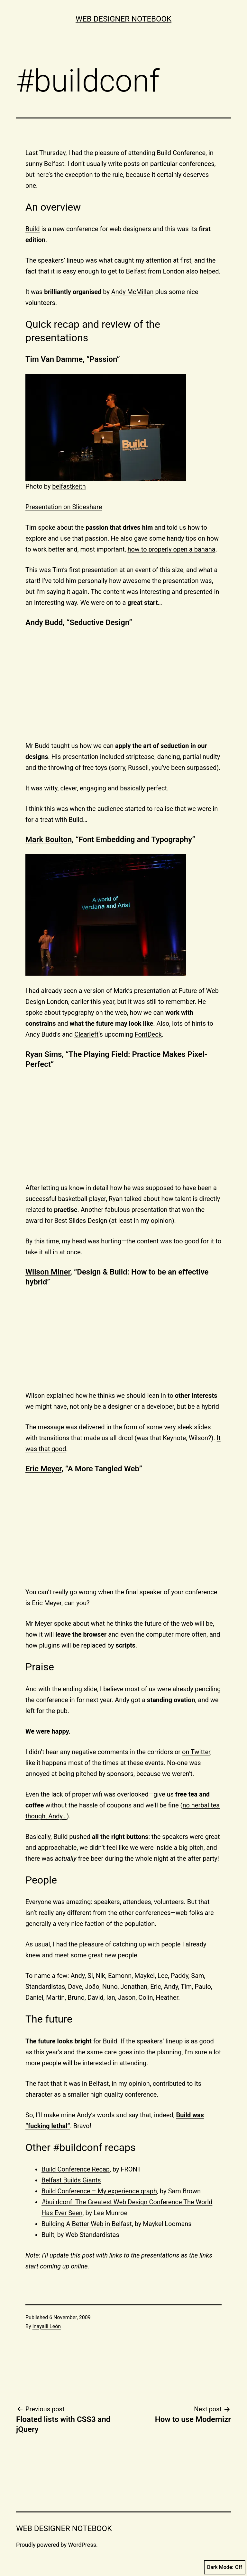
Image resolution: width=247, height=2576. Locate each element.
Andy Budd (44, 622)
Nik (100, 1976)
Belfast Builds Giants (71, 2180)
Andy (77, 1976)
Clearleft (86, 1034)
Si (90, 1976)
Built (47, 2235)
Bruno (76, 1997)
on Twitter (196, 1752)
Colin (145, 1997)
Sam (197, 1976)
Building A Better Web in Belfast (86, 2224)
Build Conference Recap (75, 2169)
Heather (167, 1997)
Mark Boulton (48, 839)
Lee (163, 1976)
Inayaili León (46, 2326)
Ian (110, 1997)
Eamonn (120, 1976)
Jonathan (133, 1986)
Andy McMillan (132, 292)
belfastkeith (69, 486)
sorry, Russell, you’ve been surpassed (163, 767)
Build (32, 229)
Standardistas (45, 1986)
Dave (75, 1986)
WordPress (82, 2544)
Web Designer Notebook (123, 18)
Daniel (34, 1997)
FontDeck (148, 1034)
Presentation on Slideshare (63, 507)
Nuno (110, 1986)
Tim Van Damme (54, 359)
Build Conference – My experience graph (99, 2191)
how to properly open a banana (171, 549)
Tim (186, 1986)
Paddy (179, 1976)
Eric (155, 1986)
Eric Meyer (43, 1468)
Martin (55, 1997)
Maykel (144, 1976)
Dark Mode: (224, 2567)
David (95, 1997)
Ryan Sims (43, 1054)
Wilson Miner (47, 1271)
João (92, 1986)
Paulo (203, 1986)
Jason (127, 1997)
